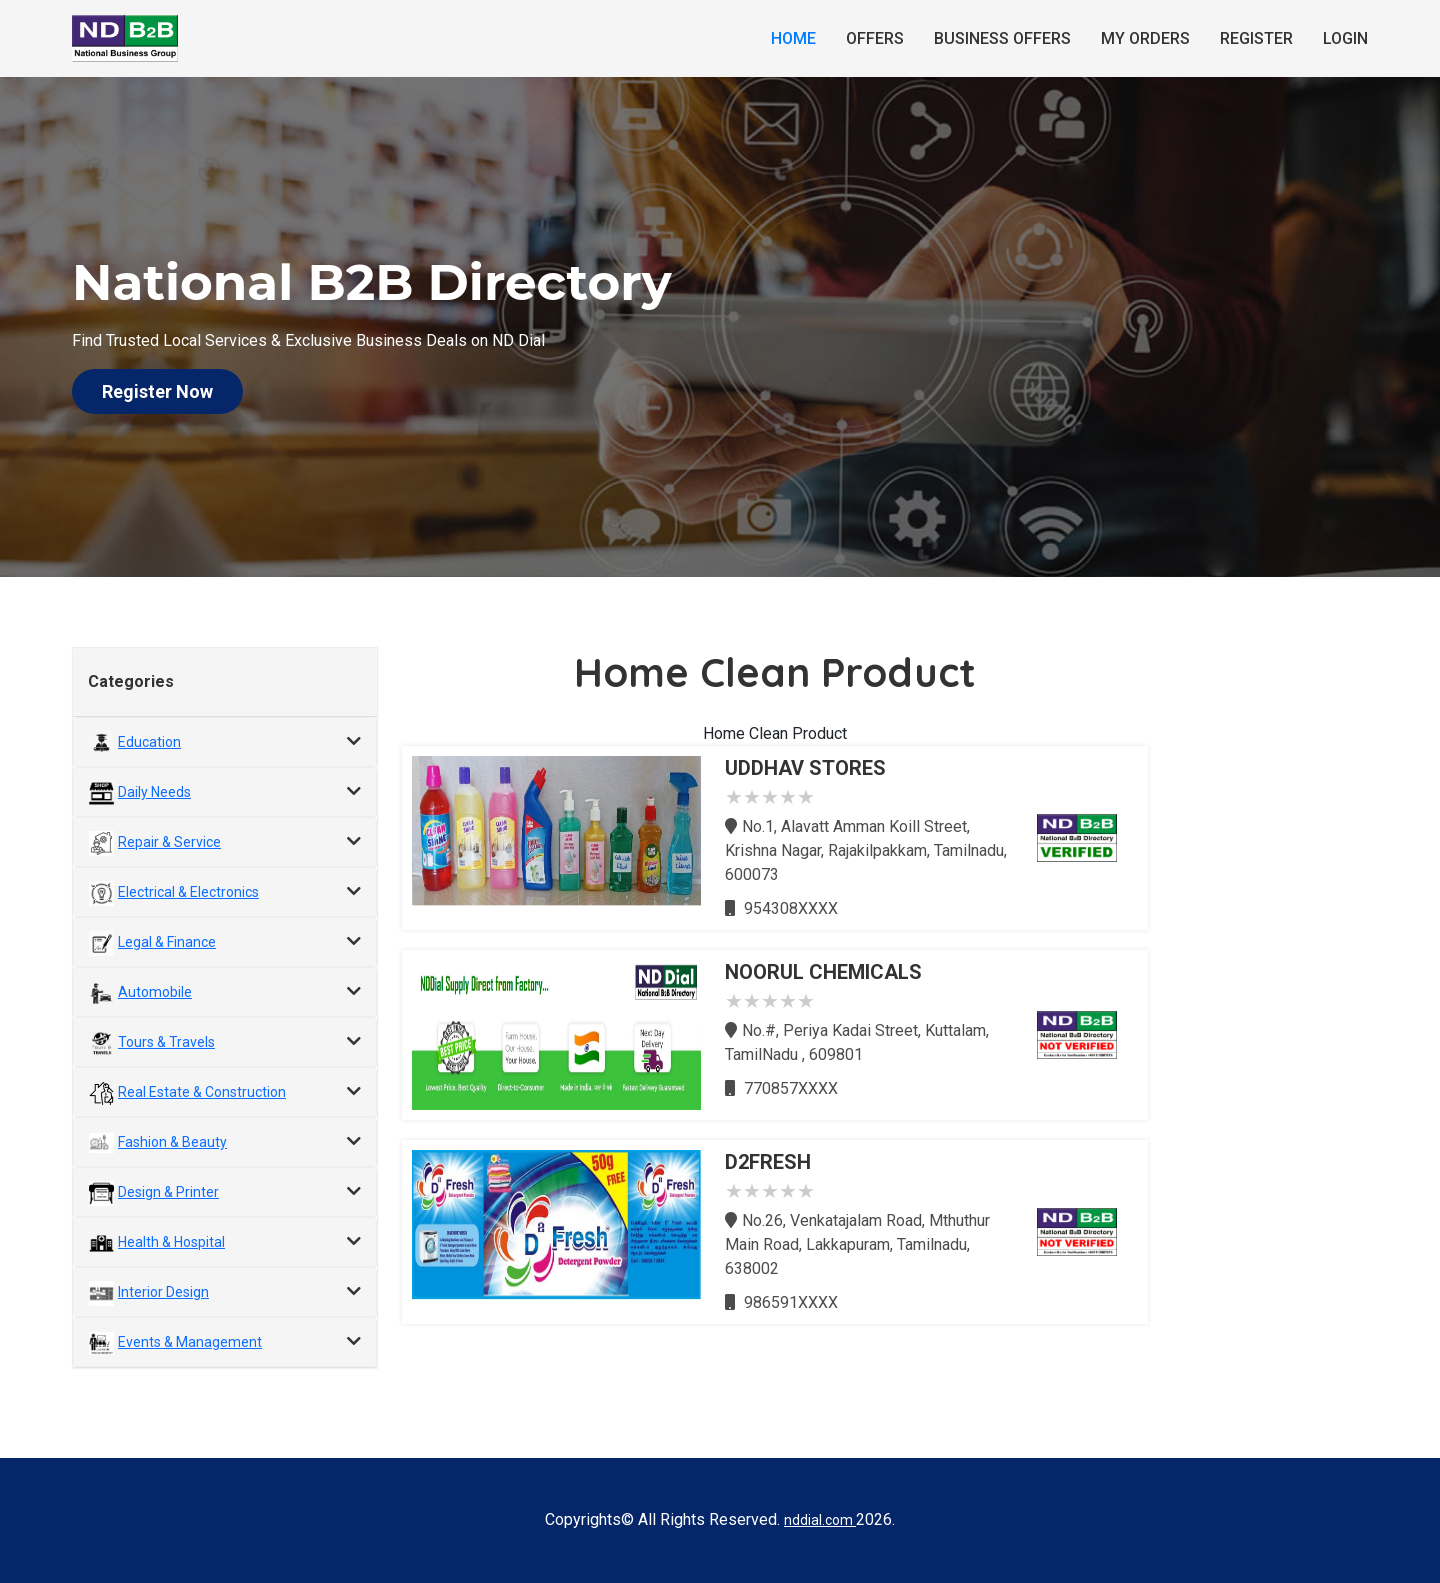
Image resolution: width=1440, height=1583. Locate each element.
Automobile (155, 992)
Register (1256, 38)
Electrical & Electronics (188, 892)
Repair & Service (169, 842)
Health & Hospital (171, 1242)
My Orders (1145, 38)
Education (149, 742)
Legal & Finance (167, 942)
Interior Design (163, 1292)
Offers (875, 38)
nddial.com (820, 1520)
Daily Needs (154, 792)
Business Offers (1002, 38)
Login (1345, 38)
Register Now (157, 391)
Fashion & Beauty (172, 1142)
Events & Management (190, 1342)
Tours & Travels (166, 1042)
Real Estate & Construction (202, 1092)
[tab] (225, 742)
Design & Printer (168, 1192)
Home (793, 38)
